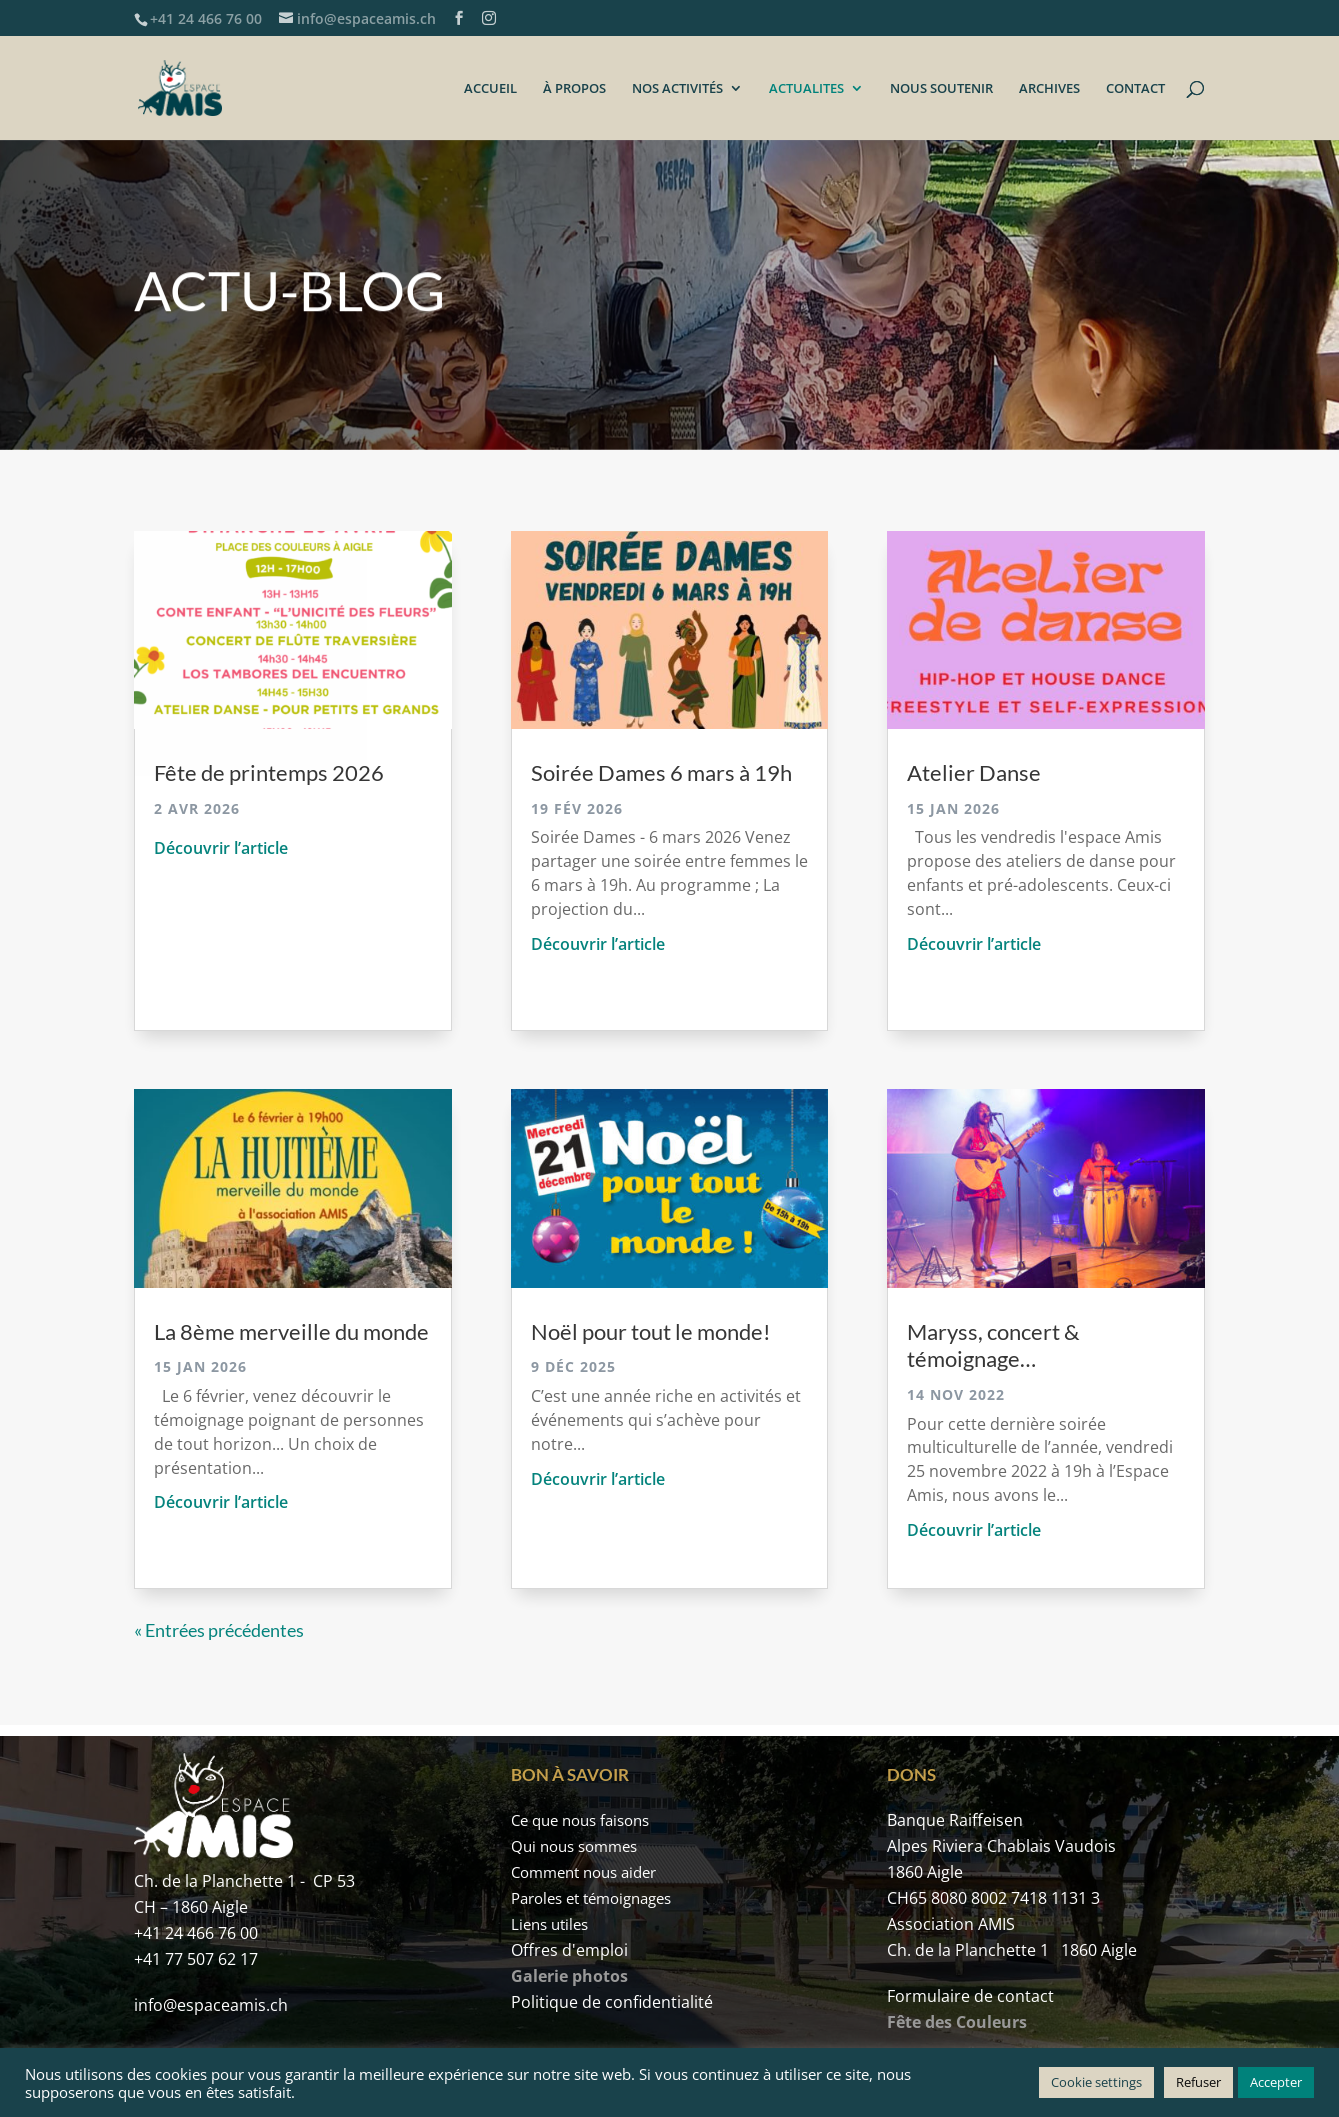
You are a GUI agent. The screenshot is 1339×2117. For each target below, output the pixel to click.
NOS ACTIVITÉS (677, 89)
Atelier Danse (974, 772)
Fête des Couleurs (957, 2022)
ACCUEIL (490, 89)
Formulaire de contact (970, 1996)
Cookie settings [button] (1096, 2082)
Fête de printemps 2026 (269, 772)
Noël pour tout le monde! (651, 1331)
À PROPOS (574, 89)
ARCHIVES (1049, 89)
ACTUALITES (806, 89)
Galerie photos (569, 1976)
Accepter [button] (1276, 2082)
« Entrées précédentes (219, 1630)
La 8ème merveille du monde (291, 1331)
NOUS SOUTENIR (941, 89)
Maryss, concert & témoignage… (993, 1345)
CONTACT (1135, 89)
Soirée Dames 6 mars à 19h (661, 772)
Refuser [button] (1198, 2082)
